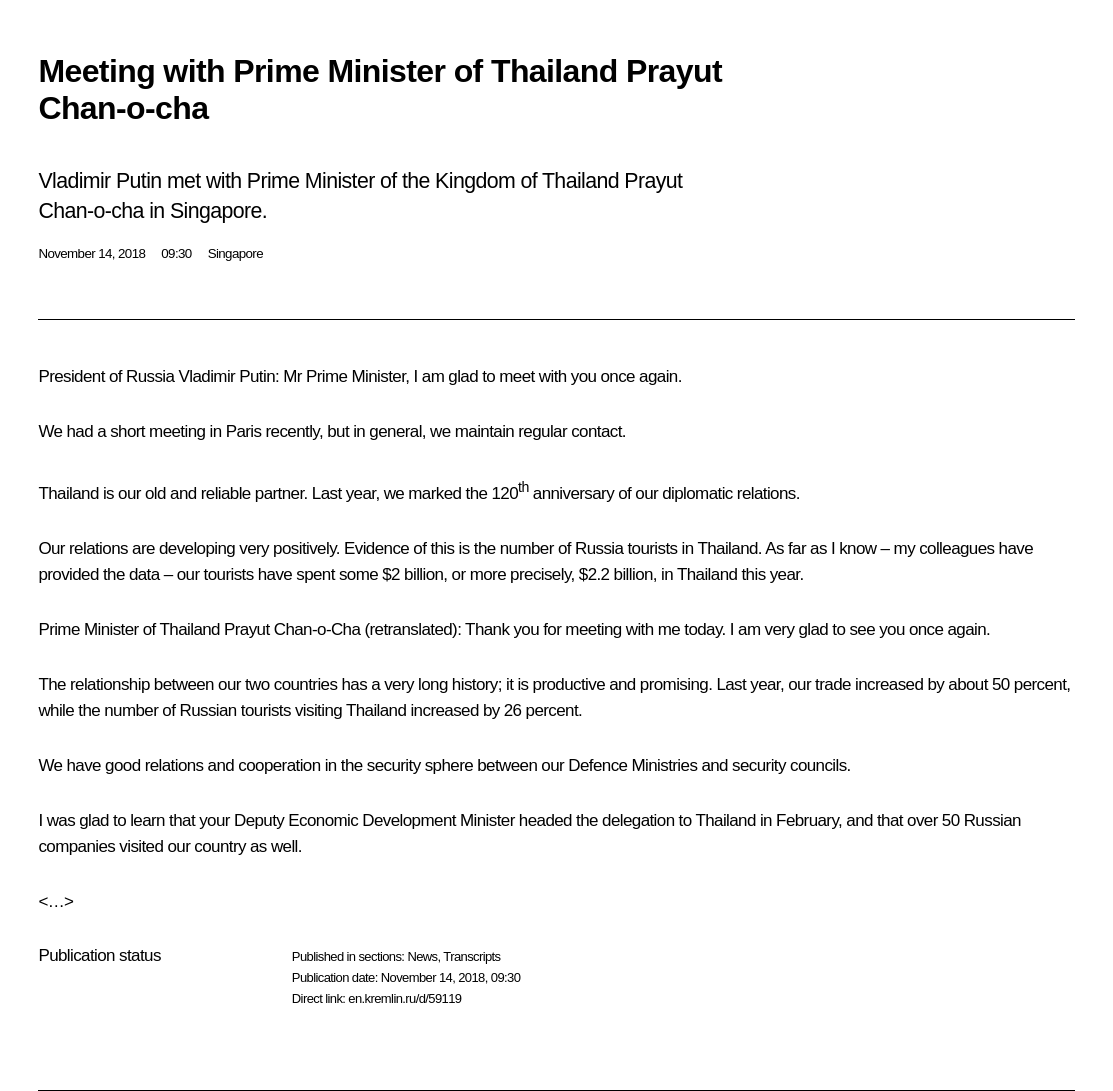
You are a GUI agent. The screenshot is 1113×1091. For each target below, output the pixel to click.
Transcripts (471, 956)
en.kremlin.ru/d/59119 (404, 998)
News (422, 956)
